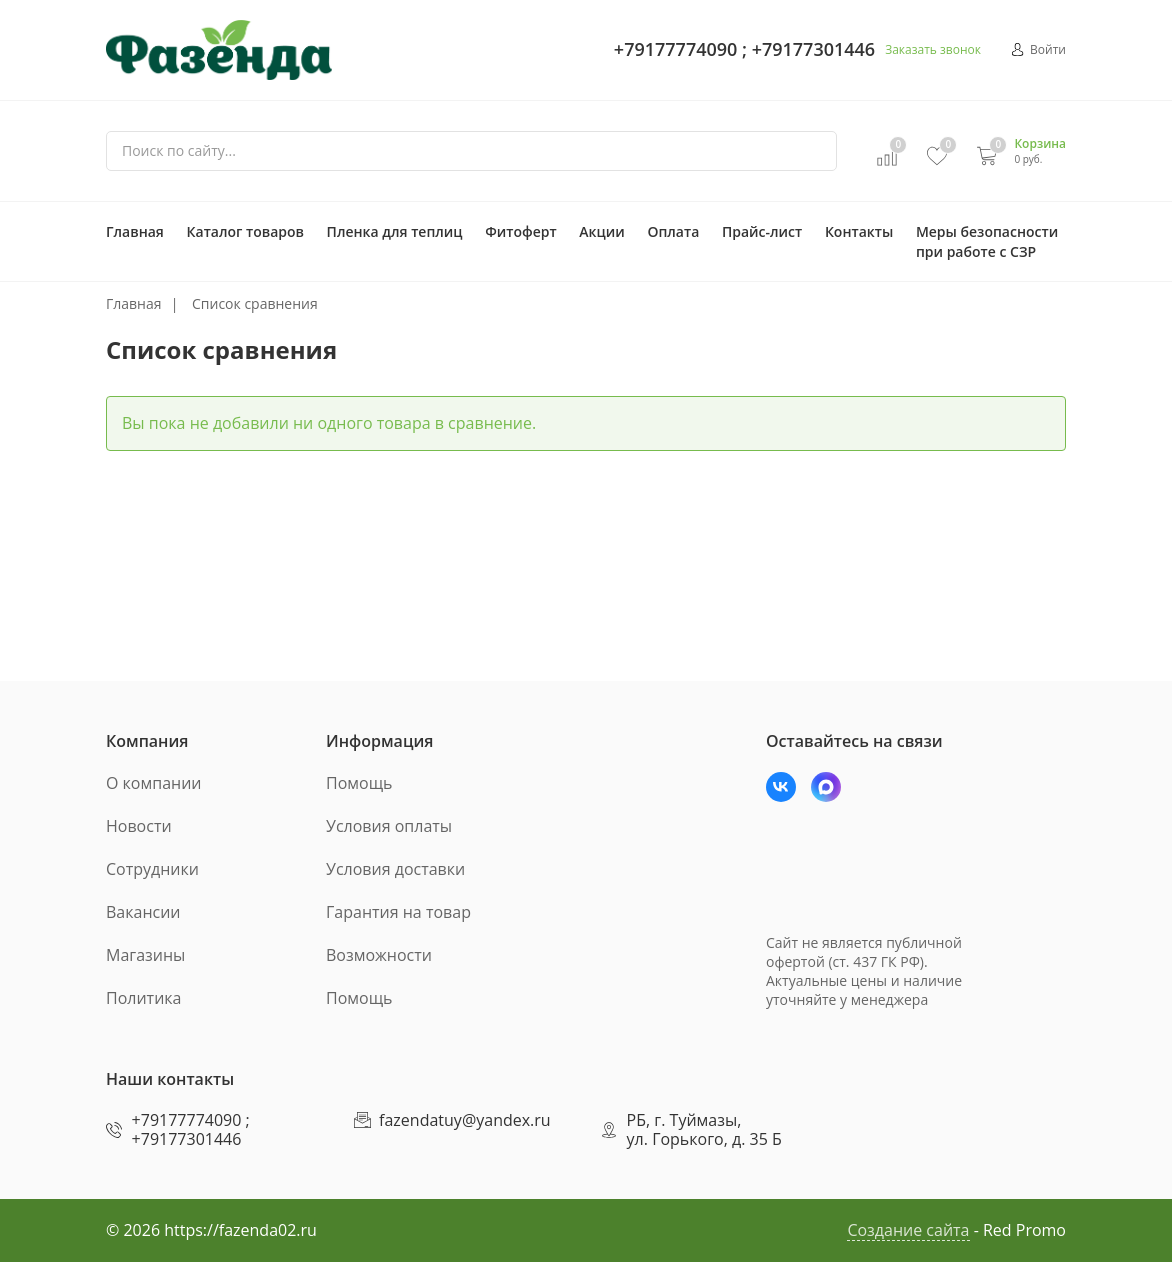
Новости (139, 826)
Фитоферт (520, 231)
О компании (154, 783)
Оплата (673, 231)
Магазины (145, 955)
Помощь (359, 783)
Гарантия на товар (398, 912)
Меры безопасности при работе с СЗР (987, 241)
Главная (135, 231)
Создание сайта (908, 1230)
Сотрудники (152, 869)
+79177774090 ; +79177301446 (744, 49)
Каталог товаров (245, 231)
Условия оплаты (389, 826)
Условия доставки (395, 869)
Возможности (379, 955)
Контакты (859, 231)
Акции (601, 231)
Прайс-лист (762, 231)
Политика (143, 998)
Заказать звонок (933, 49)
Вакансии (143, 912)
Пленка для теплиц (395, 231)
